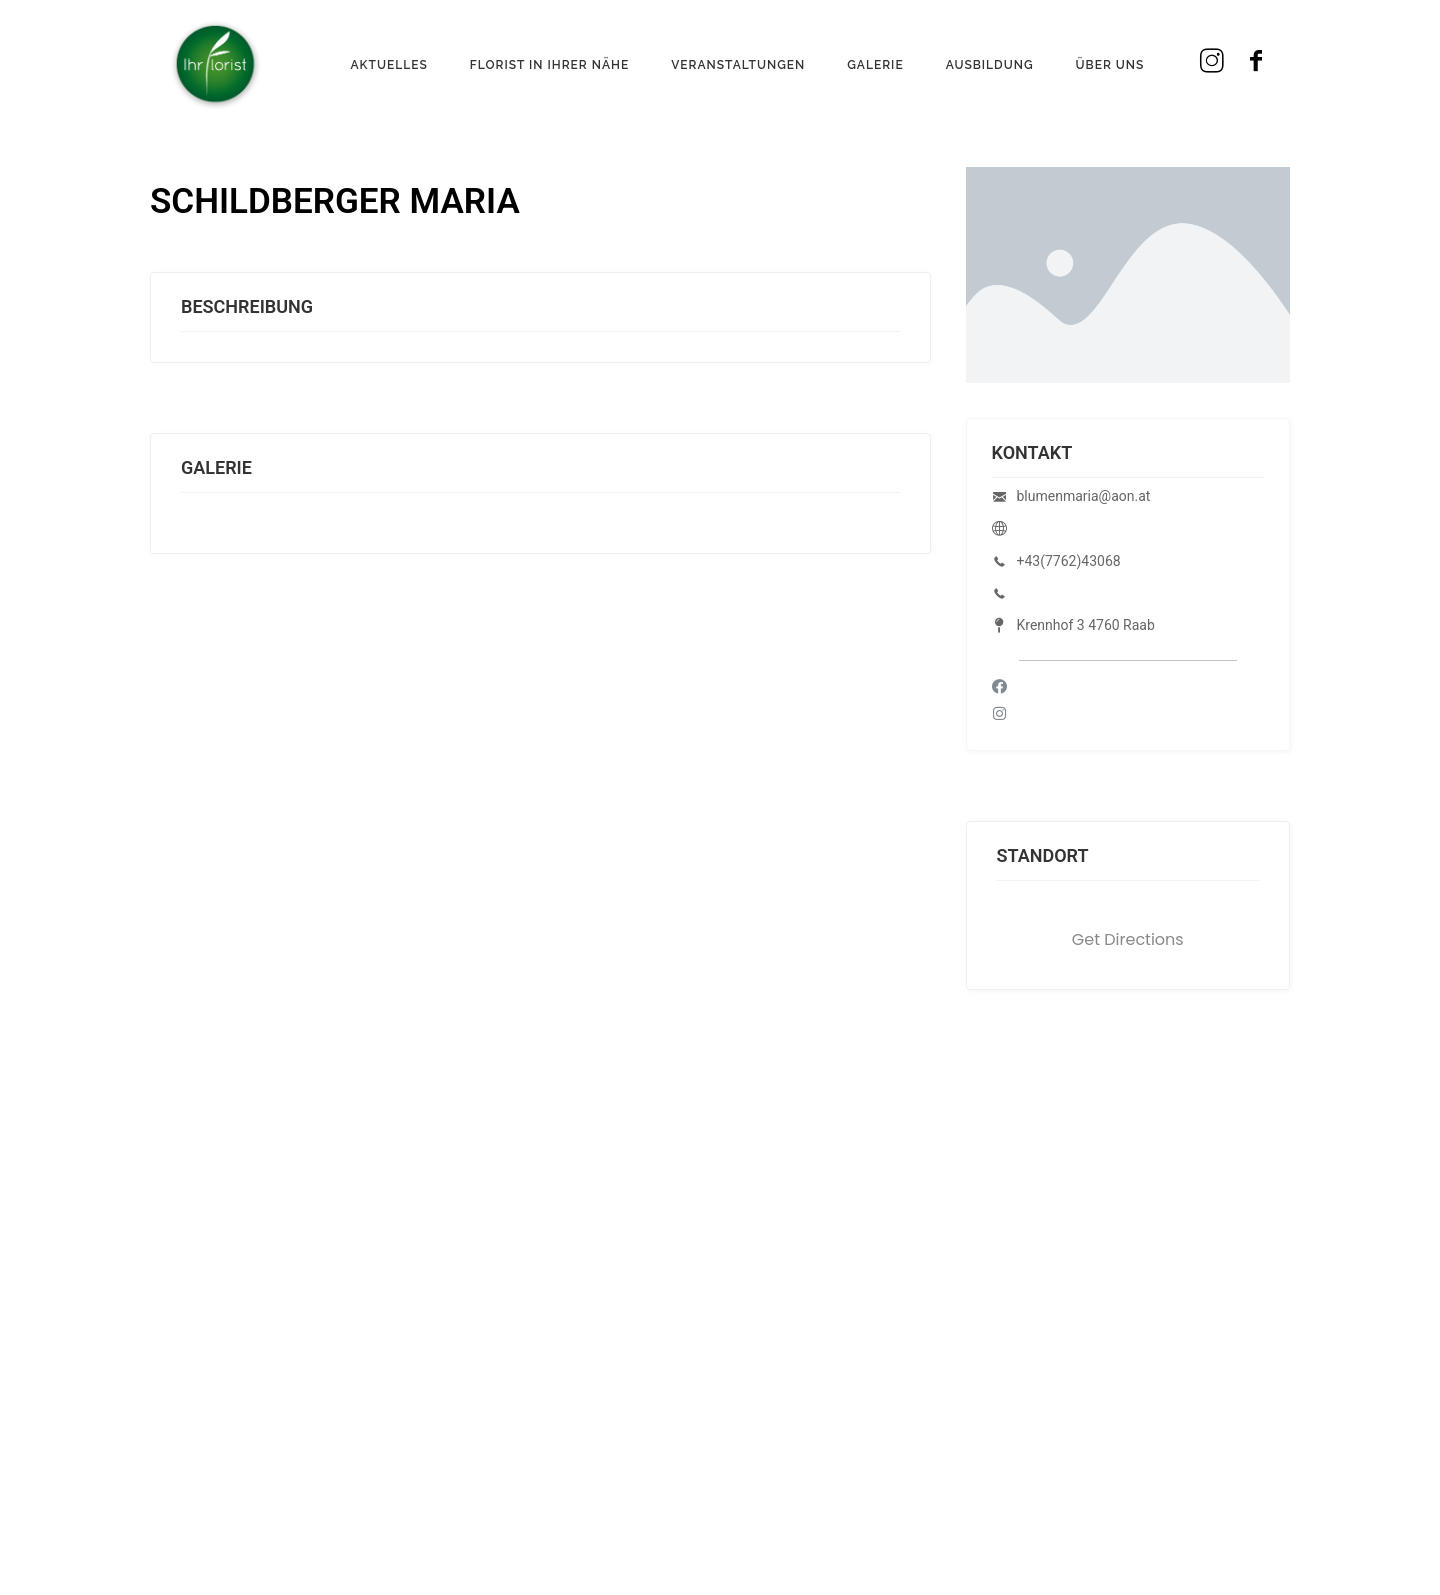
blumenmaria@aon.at (1084, 496)
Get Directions (1128, 939)
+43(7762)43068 (1069, 561)
